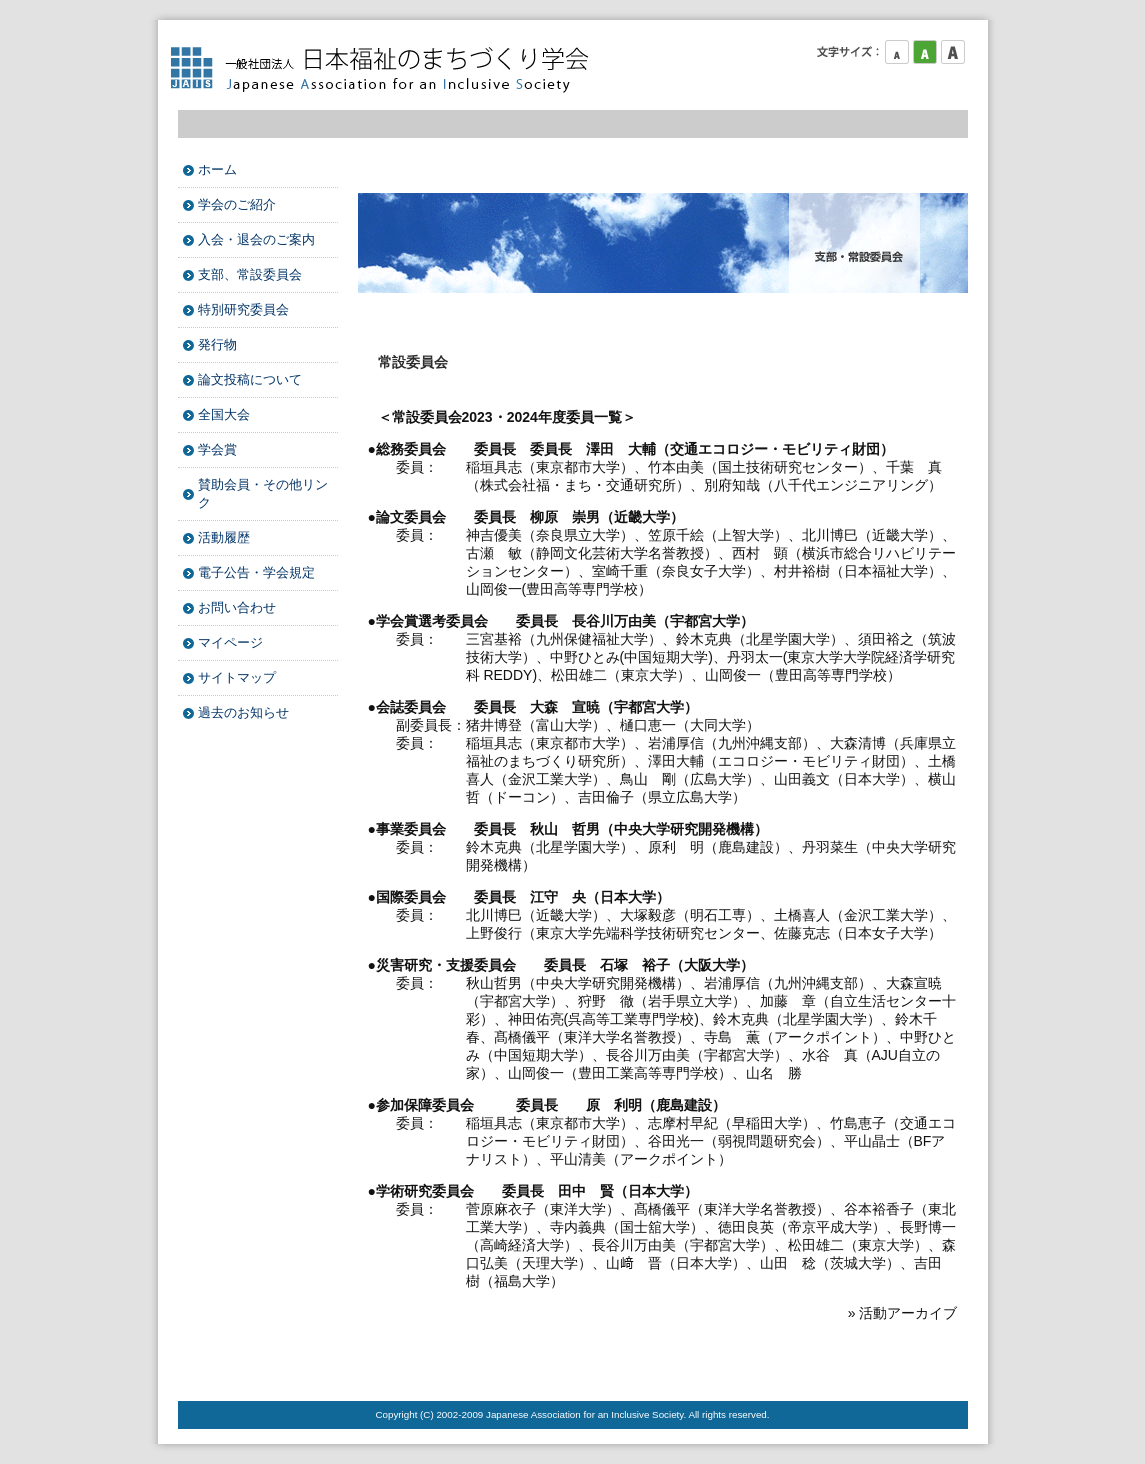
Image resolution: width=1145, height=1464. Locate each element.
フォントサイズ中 (925, 52)
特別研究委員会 (243, 309)
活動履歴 (224, 537)
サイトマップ (237, 677)
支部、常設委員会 (250, 274)
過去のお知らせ (243, 712)
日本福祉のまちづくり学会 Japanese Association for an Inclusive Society (388, 70)
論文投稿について (250, 379)
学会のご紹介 (237, 204)
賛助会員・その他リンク (263, 493)
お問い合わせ (237, 607)
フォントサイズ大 (953, 52)
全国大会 (224, 414)
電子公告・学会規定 (256, 572)
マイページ (230, 642)
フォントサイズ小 (897, 52)
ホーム (217, 169)
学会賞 (217, 449)
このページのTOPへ (918, 1361)
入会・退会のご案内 (256, 239)
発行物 (217, 344)
